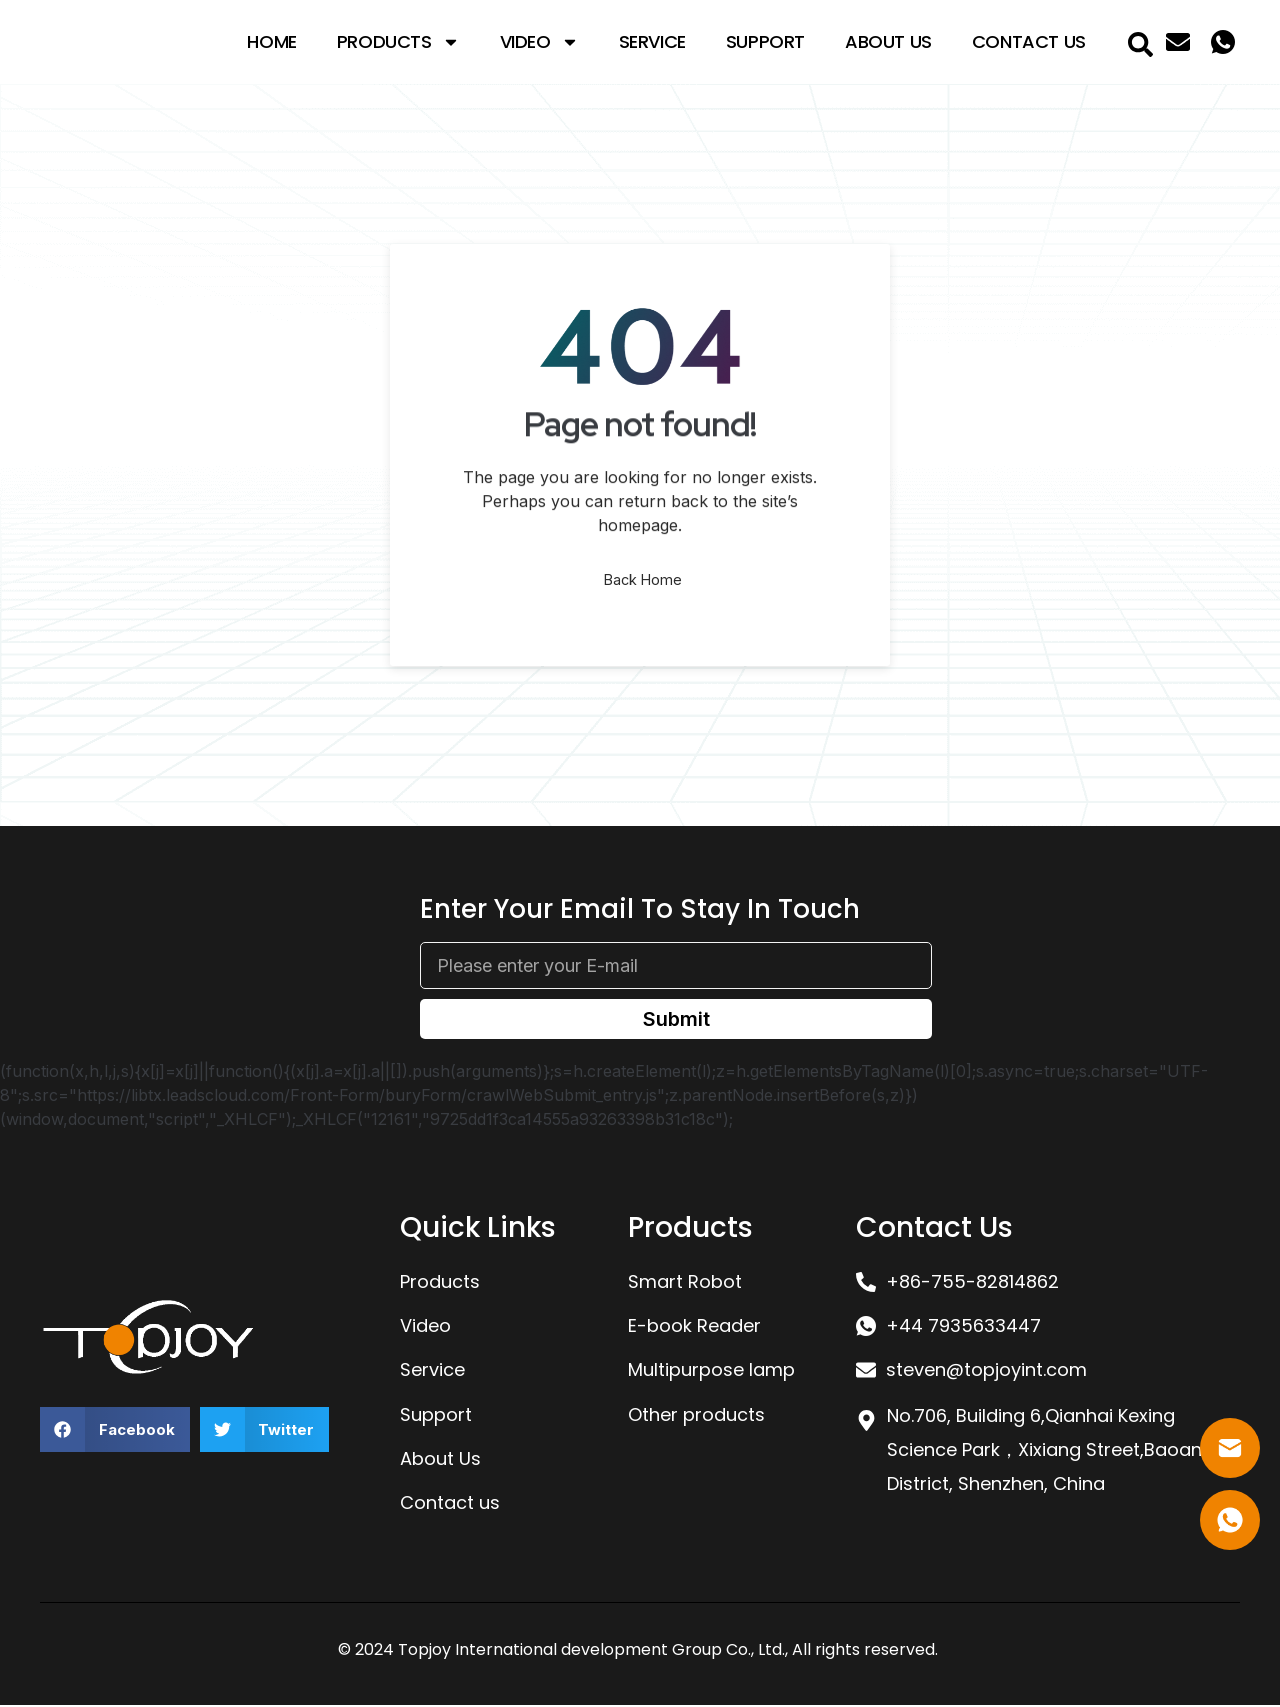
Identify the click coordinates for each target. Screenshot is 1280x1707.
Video (539, 42)
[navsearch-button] (1141, 42)
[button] (115, 1432)
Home (271, 41)
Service (652, 41)
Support (765, 41)
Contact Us (1029, 41)
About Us (888, 41)
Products (398, 42)
